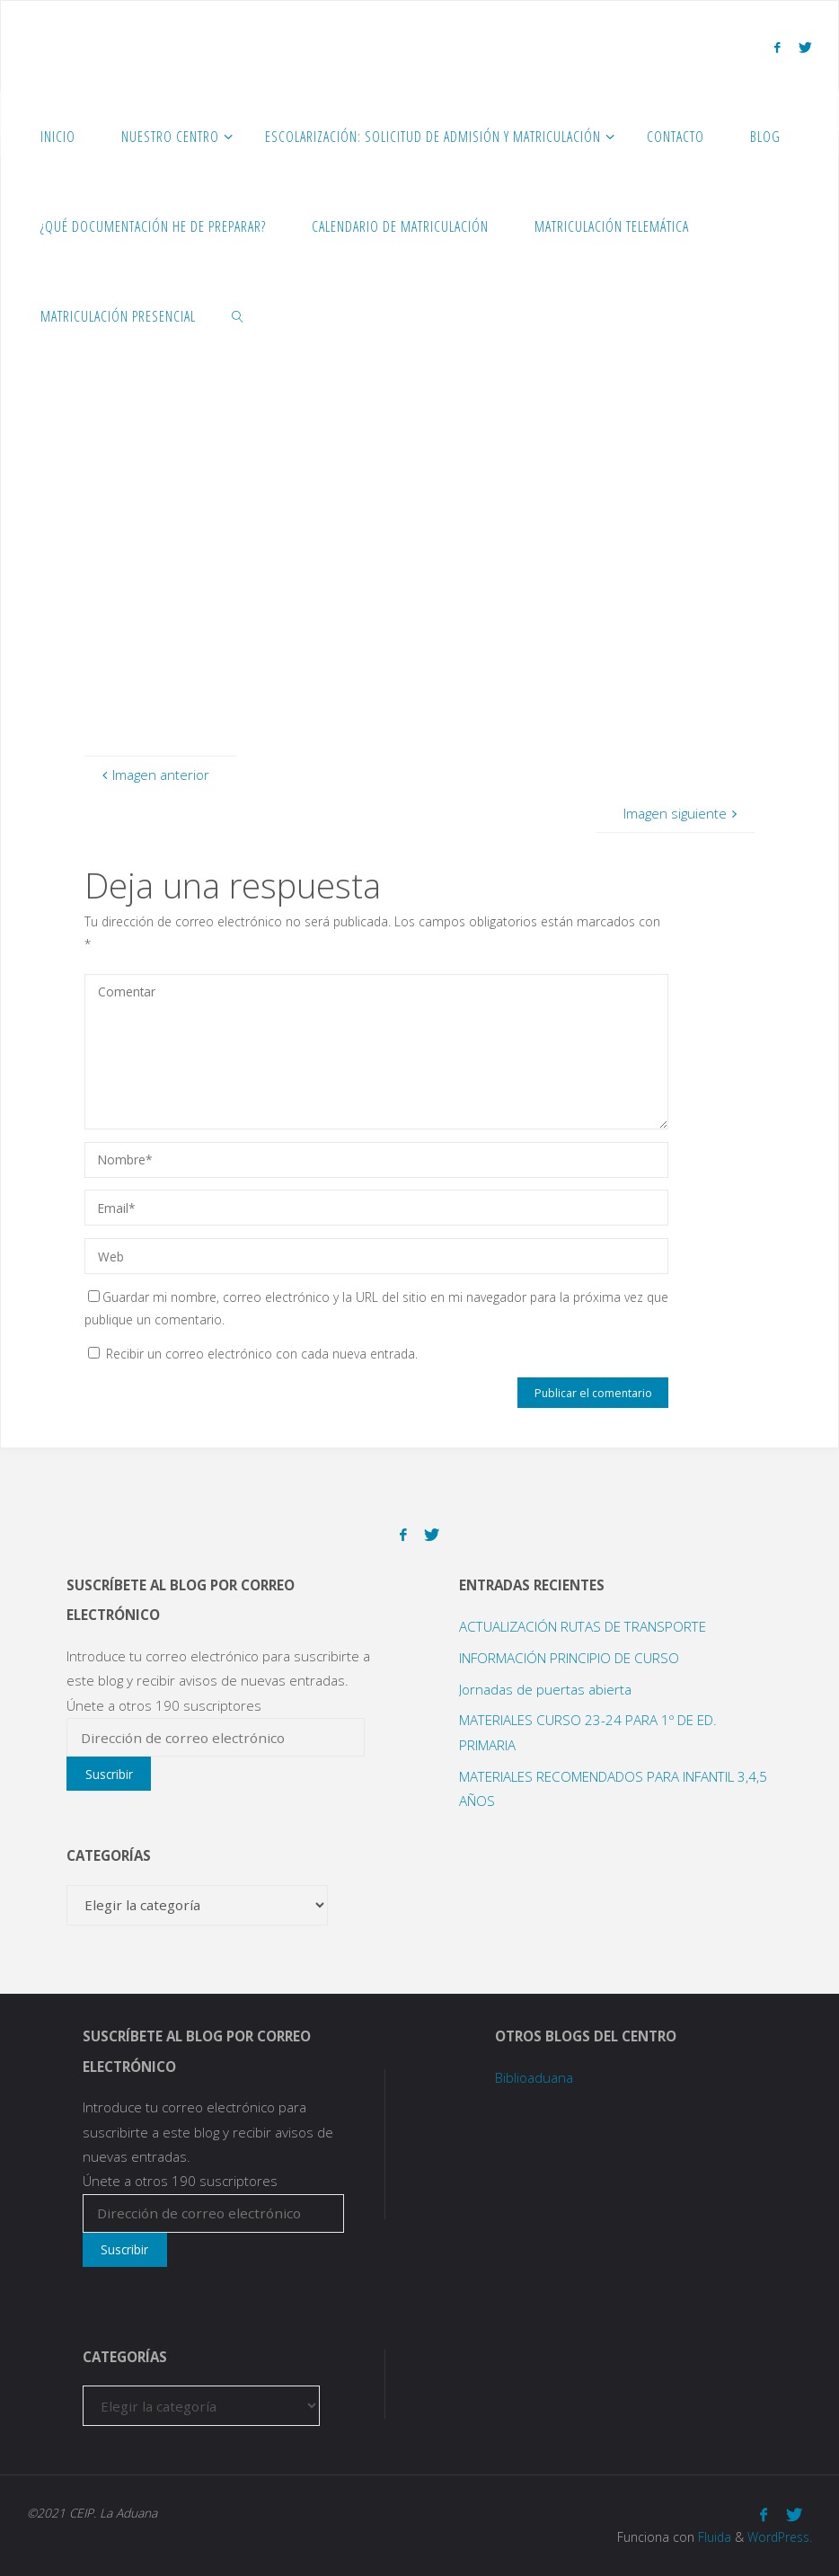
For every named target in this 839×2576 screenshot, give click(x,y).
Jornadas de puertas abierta (545, 1689)
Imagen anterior (153, 774)
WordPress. (779, 2536)
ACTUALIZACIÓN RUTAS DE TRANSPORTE (582, 1626)
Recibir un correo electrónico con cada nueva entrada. (262, 1353)
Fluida (712, 2536)
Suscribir (109, 1774)
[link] (238, 315)
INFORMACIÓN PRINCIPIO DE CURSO (569, 1658)
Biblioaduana (534, 2077)
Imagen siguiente (681, 813)
